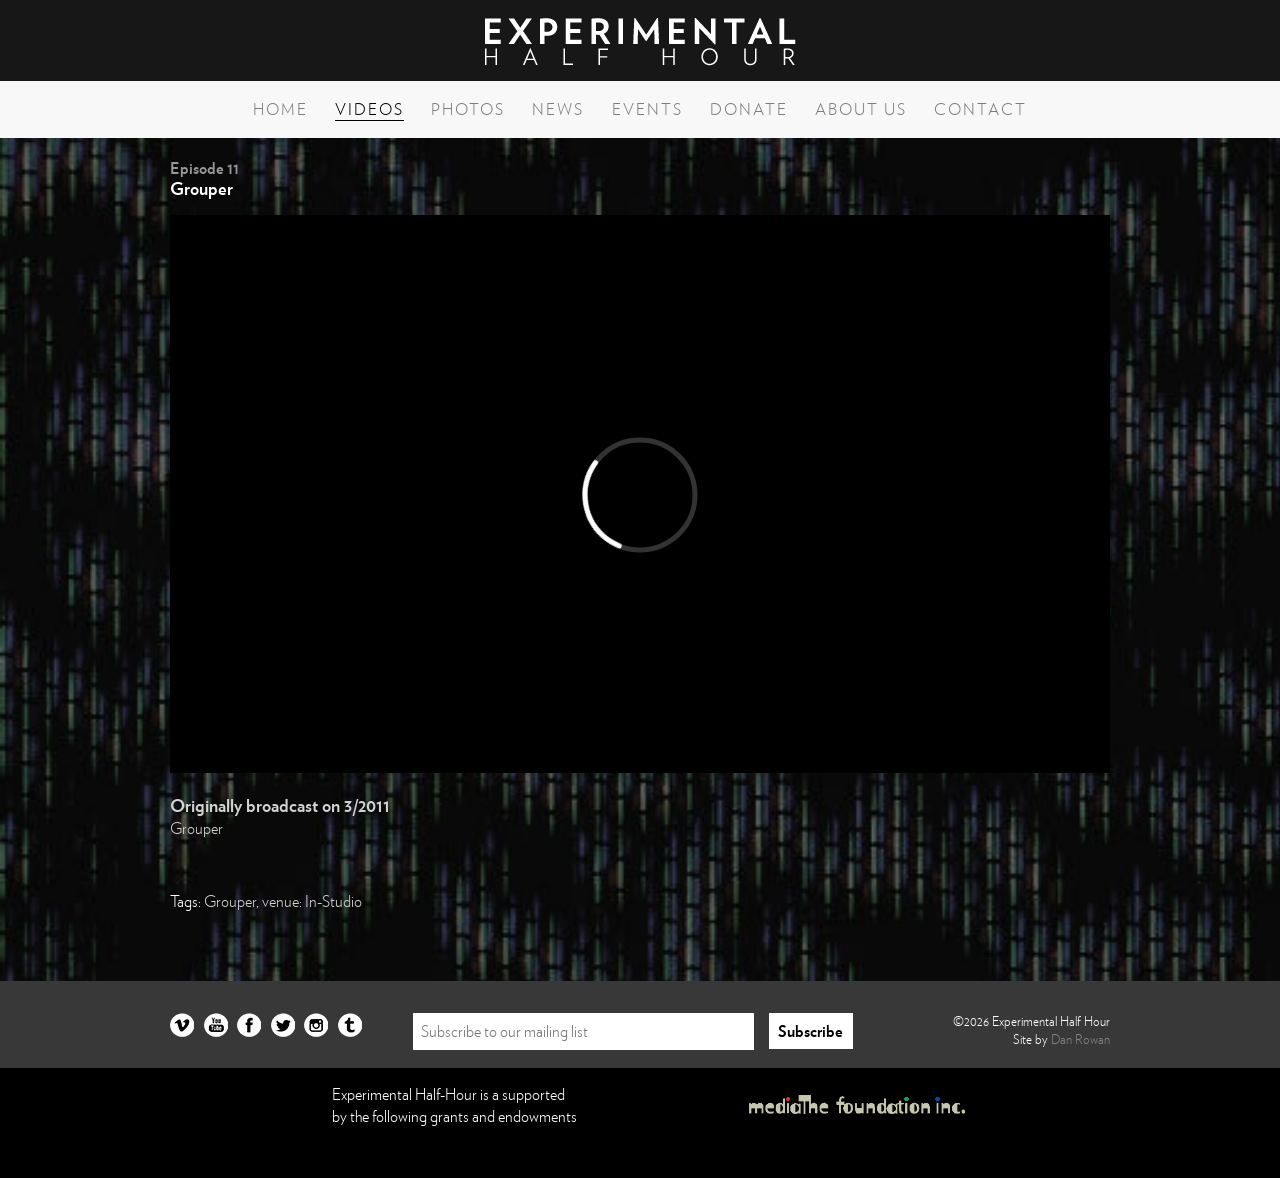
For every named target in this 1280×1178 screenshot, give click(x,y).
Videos (369, 109)
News (558, 109)
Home (280, 109)
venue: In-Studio (312, 901)
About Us (861, 109)
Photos (468, 109)
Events (647, 109)
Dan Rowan (1080, 1039)
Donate (749, 109)
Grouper (196, 828)
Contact (980, 109)
